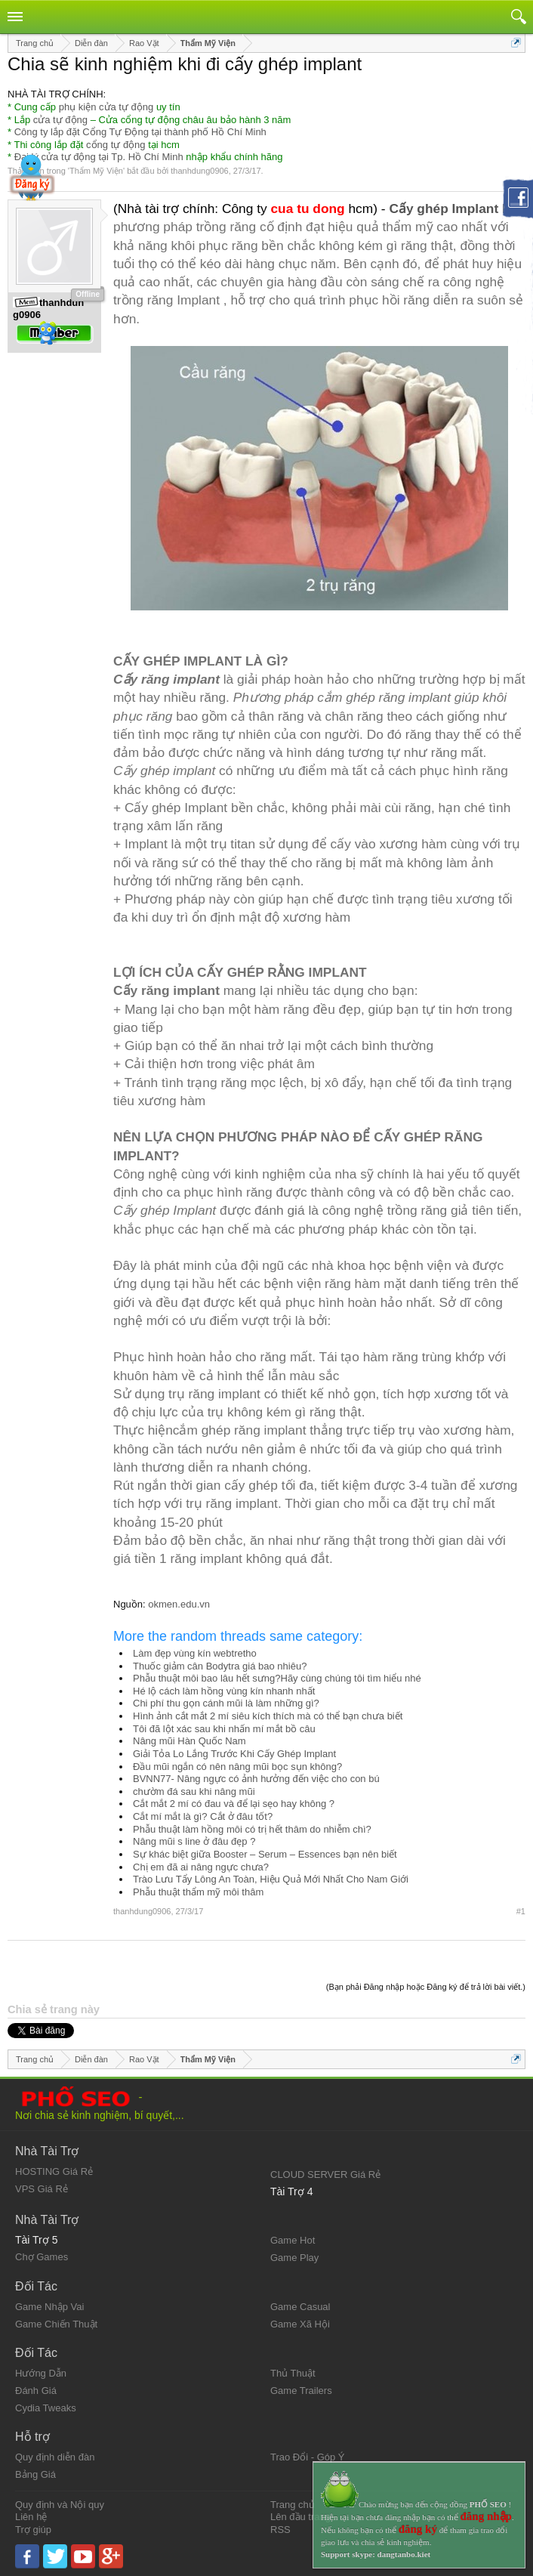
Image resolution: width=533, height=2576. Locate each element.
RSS (280, 2529)
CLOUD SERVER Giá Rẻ (325, 2174)
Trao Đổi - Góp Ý (307, 2457)
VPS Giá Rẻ (41, 2189)
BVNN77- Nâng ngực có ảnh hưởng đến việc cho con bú (256, 1778)
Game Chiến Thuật (56, 2324)
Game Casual (300, 2306)
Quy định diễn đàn (54, 2457)
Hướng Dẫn (40, 2373)
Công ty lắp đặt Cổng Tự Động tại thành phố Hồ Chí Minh (140, 131)
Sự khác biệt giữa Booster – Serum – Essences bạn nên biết (265, 1854)
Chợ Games (41, 2256)
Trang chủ (292, 2504)
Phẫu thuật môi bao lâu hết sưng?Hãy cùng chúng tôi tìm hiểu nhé (277, 1678)
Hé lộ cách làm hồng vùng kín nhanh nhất (224, 1691)
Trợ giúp (33, 2529)
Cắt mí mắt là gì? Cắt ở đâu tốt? (203, 1816)
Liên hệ (31, 2516)
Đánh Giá (36, 2390)
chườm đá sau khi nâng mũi (194, 1791)
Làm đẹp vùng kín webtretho (195, 1653)
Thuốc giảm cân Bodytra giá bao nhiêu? (220, 1666)
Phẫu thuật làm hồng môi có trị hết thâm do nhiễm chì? (252, 1829)
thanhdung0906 (199, 170)
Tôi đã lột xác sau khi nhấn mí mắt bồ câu (224, 1728)
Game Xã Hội (300, 2324)
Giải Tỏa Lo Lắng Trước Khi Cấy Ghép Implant (234, 1753)
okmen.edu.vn (179, 1604)
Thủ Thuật (293, 2373)
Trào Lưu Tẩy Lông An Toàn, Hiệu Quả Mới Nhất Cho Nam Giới (270, 1879)
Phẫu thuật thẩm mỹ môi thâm (198, 1892)
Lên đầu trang (300, 2516)
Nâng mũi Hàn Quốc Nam (189, 1741)
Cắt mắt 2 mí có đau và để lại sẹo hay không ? (233, 1803)
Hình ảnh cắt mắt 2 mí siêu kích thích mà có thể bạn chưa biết (267, 1716)
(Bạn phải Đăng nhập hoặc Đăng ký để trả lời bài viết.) (425, 1986)
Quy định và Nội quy (59, 2504)
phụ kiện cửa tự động (106, 107)
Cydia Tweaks (45, 2408)
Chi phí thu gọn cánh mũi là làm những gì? (226, 1703)
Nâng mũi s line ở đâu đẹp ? (194, 1841)
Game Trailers (301, 2390)
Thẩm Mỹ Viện (96, 170)
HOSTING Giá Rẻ (54, 2171)
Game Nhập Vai (49, 2306)
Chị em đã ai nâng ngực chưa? (201, 1867)
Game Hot (292, 2240)
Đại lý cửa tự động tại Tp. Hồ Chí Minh (98, 156)
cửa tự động (60, 119)
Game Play (294, 2257)
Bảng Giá (35, 2474)
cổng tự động (116, 144)
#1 (520, 1911)
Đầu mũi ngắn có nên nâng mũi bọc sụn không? (237, 1766)
